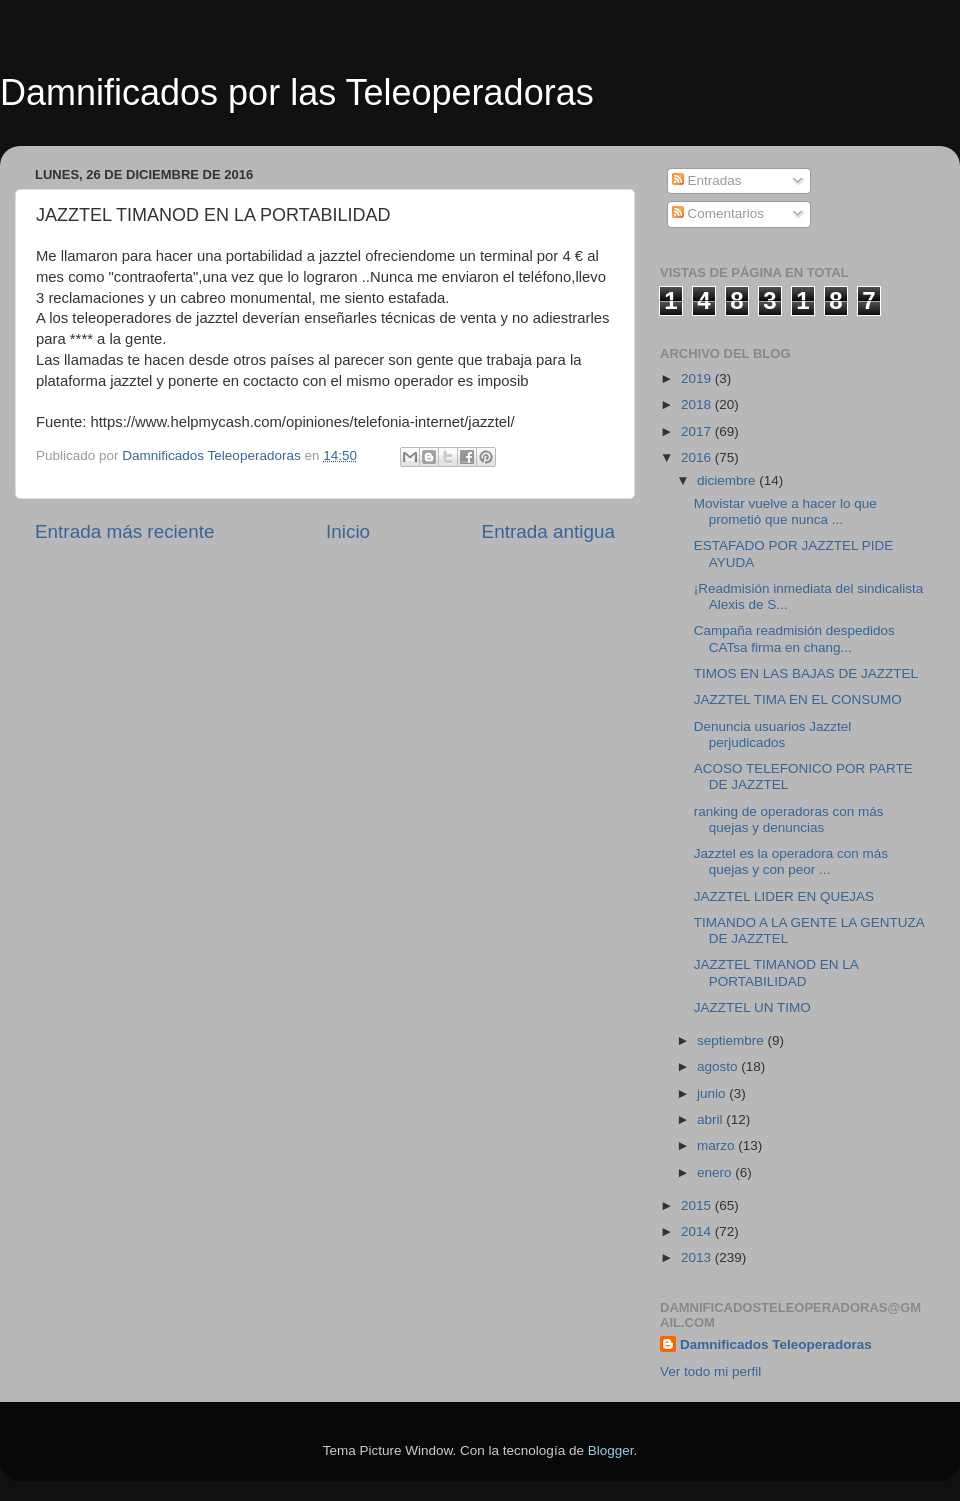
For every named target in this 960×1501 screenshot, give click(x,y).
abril (711, 1119)
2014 (698, 1231)
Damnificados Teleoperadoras (776, 1344)
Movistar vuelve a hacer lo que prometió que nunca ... (785, 511)
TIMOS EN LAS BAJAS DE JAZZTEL (806, 673)
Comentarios (718, 213)
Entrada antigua (548, 531)
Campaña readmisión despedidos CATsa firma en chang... (794, 638)
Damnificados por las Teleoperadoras (297, 92)
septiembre (732, 1040)
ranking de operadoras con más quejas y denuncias (789, 819)
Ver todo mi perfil (710, 1371)
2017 (698, 431)
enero (716, 1172)
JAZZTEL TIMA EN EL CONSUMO (798, 699)
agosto (719, 1066)
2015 (698, 1205)
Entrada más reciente (125, 531)
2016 (698, 457)
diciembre (728, 480)
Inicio (348, 531)
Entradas (707, 180)
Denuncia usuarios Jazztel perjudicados (773, 734)
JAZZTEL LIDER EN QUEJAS (784, 896)
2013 (698, 1257)
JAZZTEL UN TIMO (752, 1007)
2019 (698, 378)
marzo (717, 1145)
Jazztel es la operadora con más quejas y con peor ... (791, 861)
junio (713, 1093)
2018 (698, 404)
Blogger (611, 1450)
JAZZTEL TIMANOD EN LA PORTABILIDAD (776, 972)
